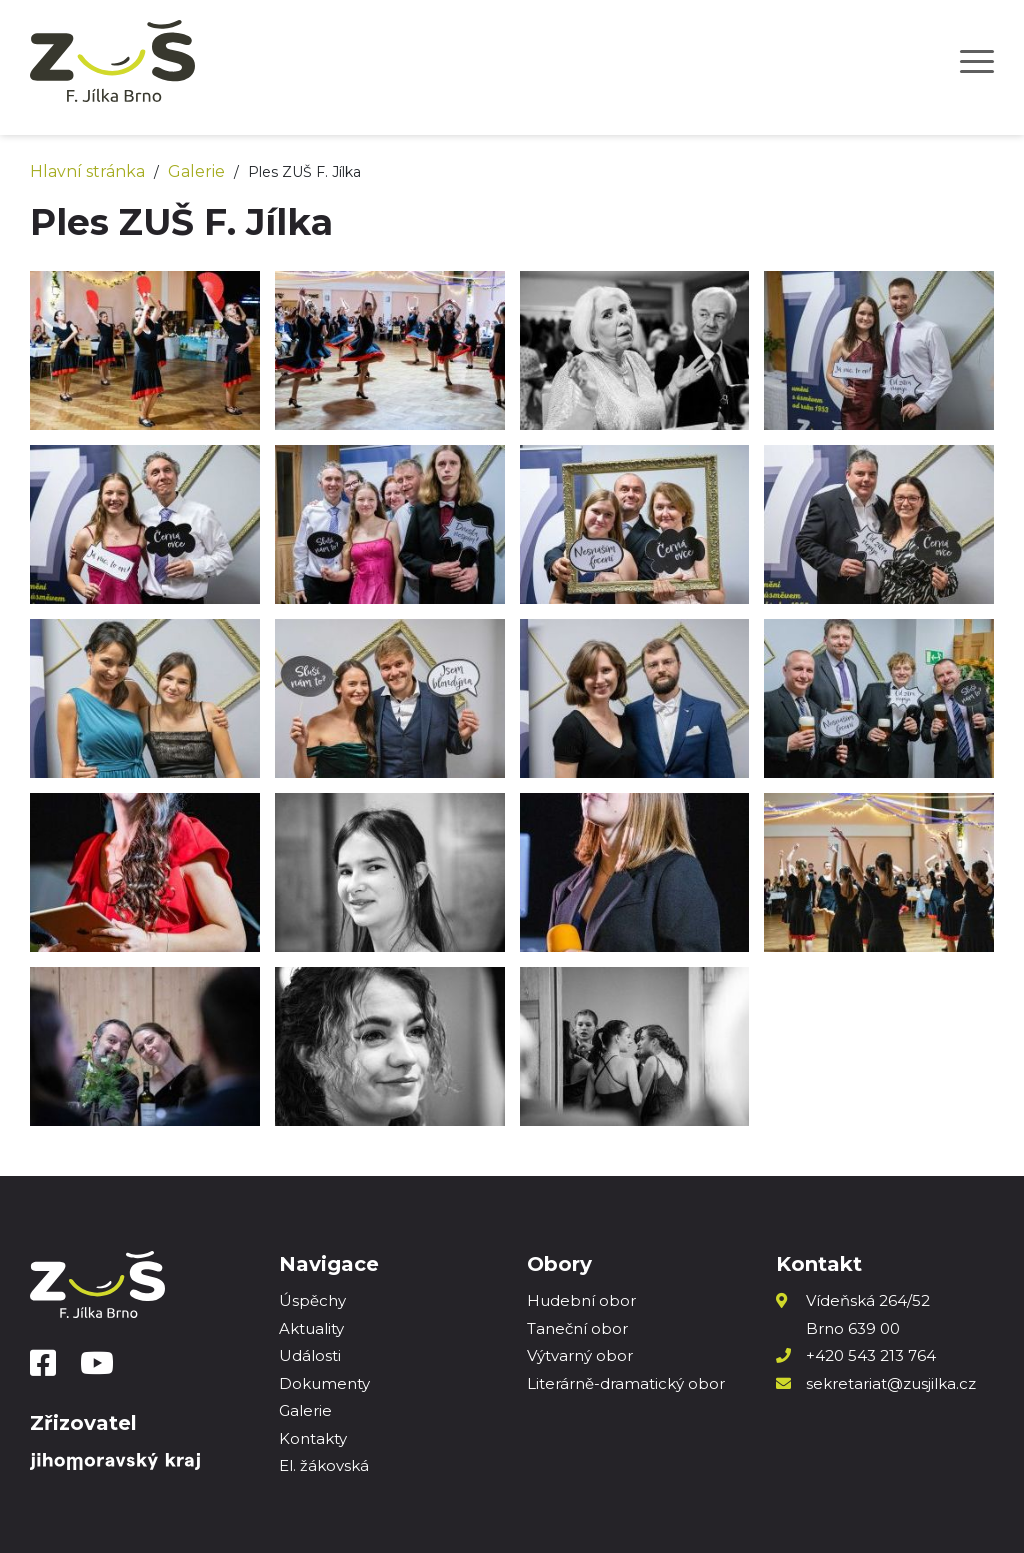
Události (310, 1355)
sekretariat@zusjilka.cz (891, 1383)
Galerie (196, 171)
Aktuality (311, 1328)
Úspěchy (312, 1300)
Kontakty (313, 1438)
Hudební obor (581, 1300)
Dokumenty (324, 1383)
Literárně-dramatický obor (626, 1383)
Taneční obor (577, 1328)
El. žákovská (324, 1465)
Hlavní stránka (87, 171)
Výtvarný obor (580, 1355)
